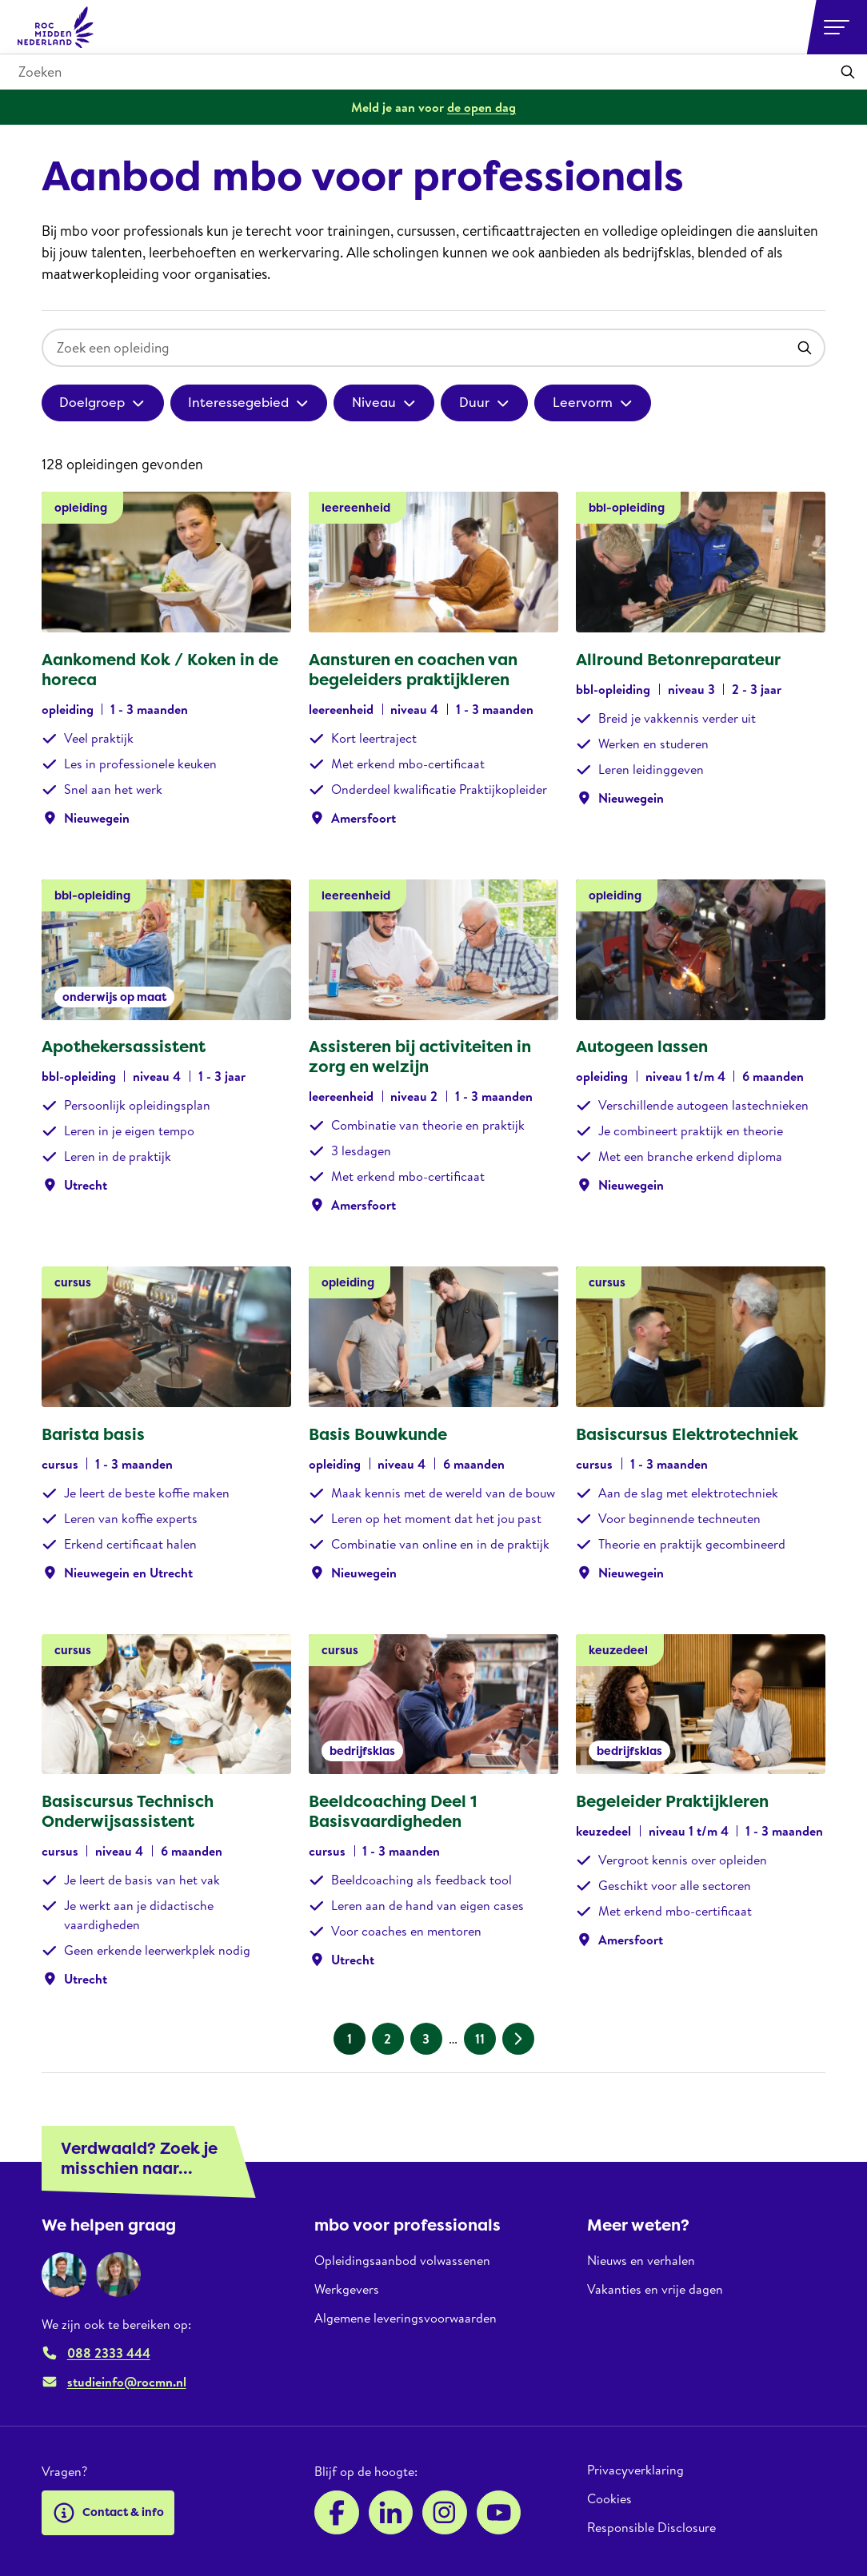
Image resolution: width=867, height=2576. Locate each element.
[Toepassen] (847, 72)
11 (480, 2039)
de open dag (481, 107)
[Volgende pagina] (518, 2039)
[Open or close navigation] (837, 27)
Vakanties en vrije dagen (655, 2289)
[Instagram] (444, 2512)
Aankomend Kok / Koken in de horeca (160, 669)
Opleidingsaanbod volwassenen (402, 2260)
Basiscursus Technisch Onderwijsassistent (128, 1811)
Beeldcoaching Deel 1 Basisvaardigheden (393, 1811)
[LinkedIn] (391, 2512)
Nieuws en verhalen (641, 2260)
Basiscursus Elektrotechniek (687, 1434)
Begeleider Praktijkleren (672, 1801)
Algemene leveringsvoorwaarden (405, 2318)
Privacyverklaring (635, 2470)
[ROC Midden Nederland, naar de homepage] (56, 27)
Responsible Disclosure (651, 2527)
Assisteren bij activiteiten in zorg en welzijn (420, 1056)
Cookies (609, 2498)
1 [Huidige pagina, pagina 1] (349, 2039)
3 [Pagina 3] (426, 2039)
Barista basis (93, 1434)
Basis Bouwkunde (378, 1434)
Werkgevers (346, 2289)
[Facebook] (336, 2512)
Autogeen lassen (642, 1046)
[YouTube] (499, 2512)
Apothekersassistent (124, 1046)
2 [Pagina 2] (387, 2039)
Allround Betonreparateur (678, 659)
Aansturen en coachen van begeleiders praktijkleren (413, 669)
